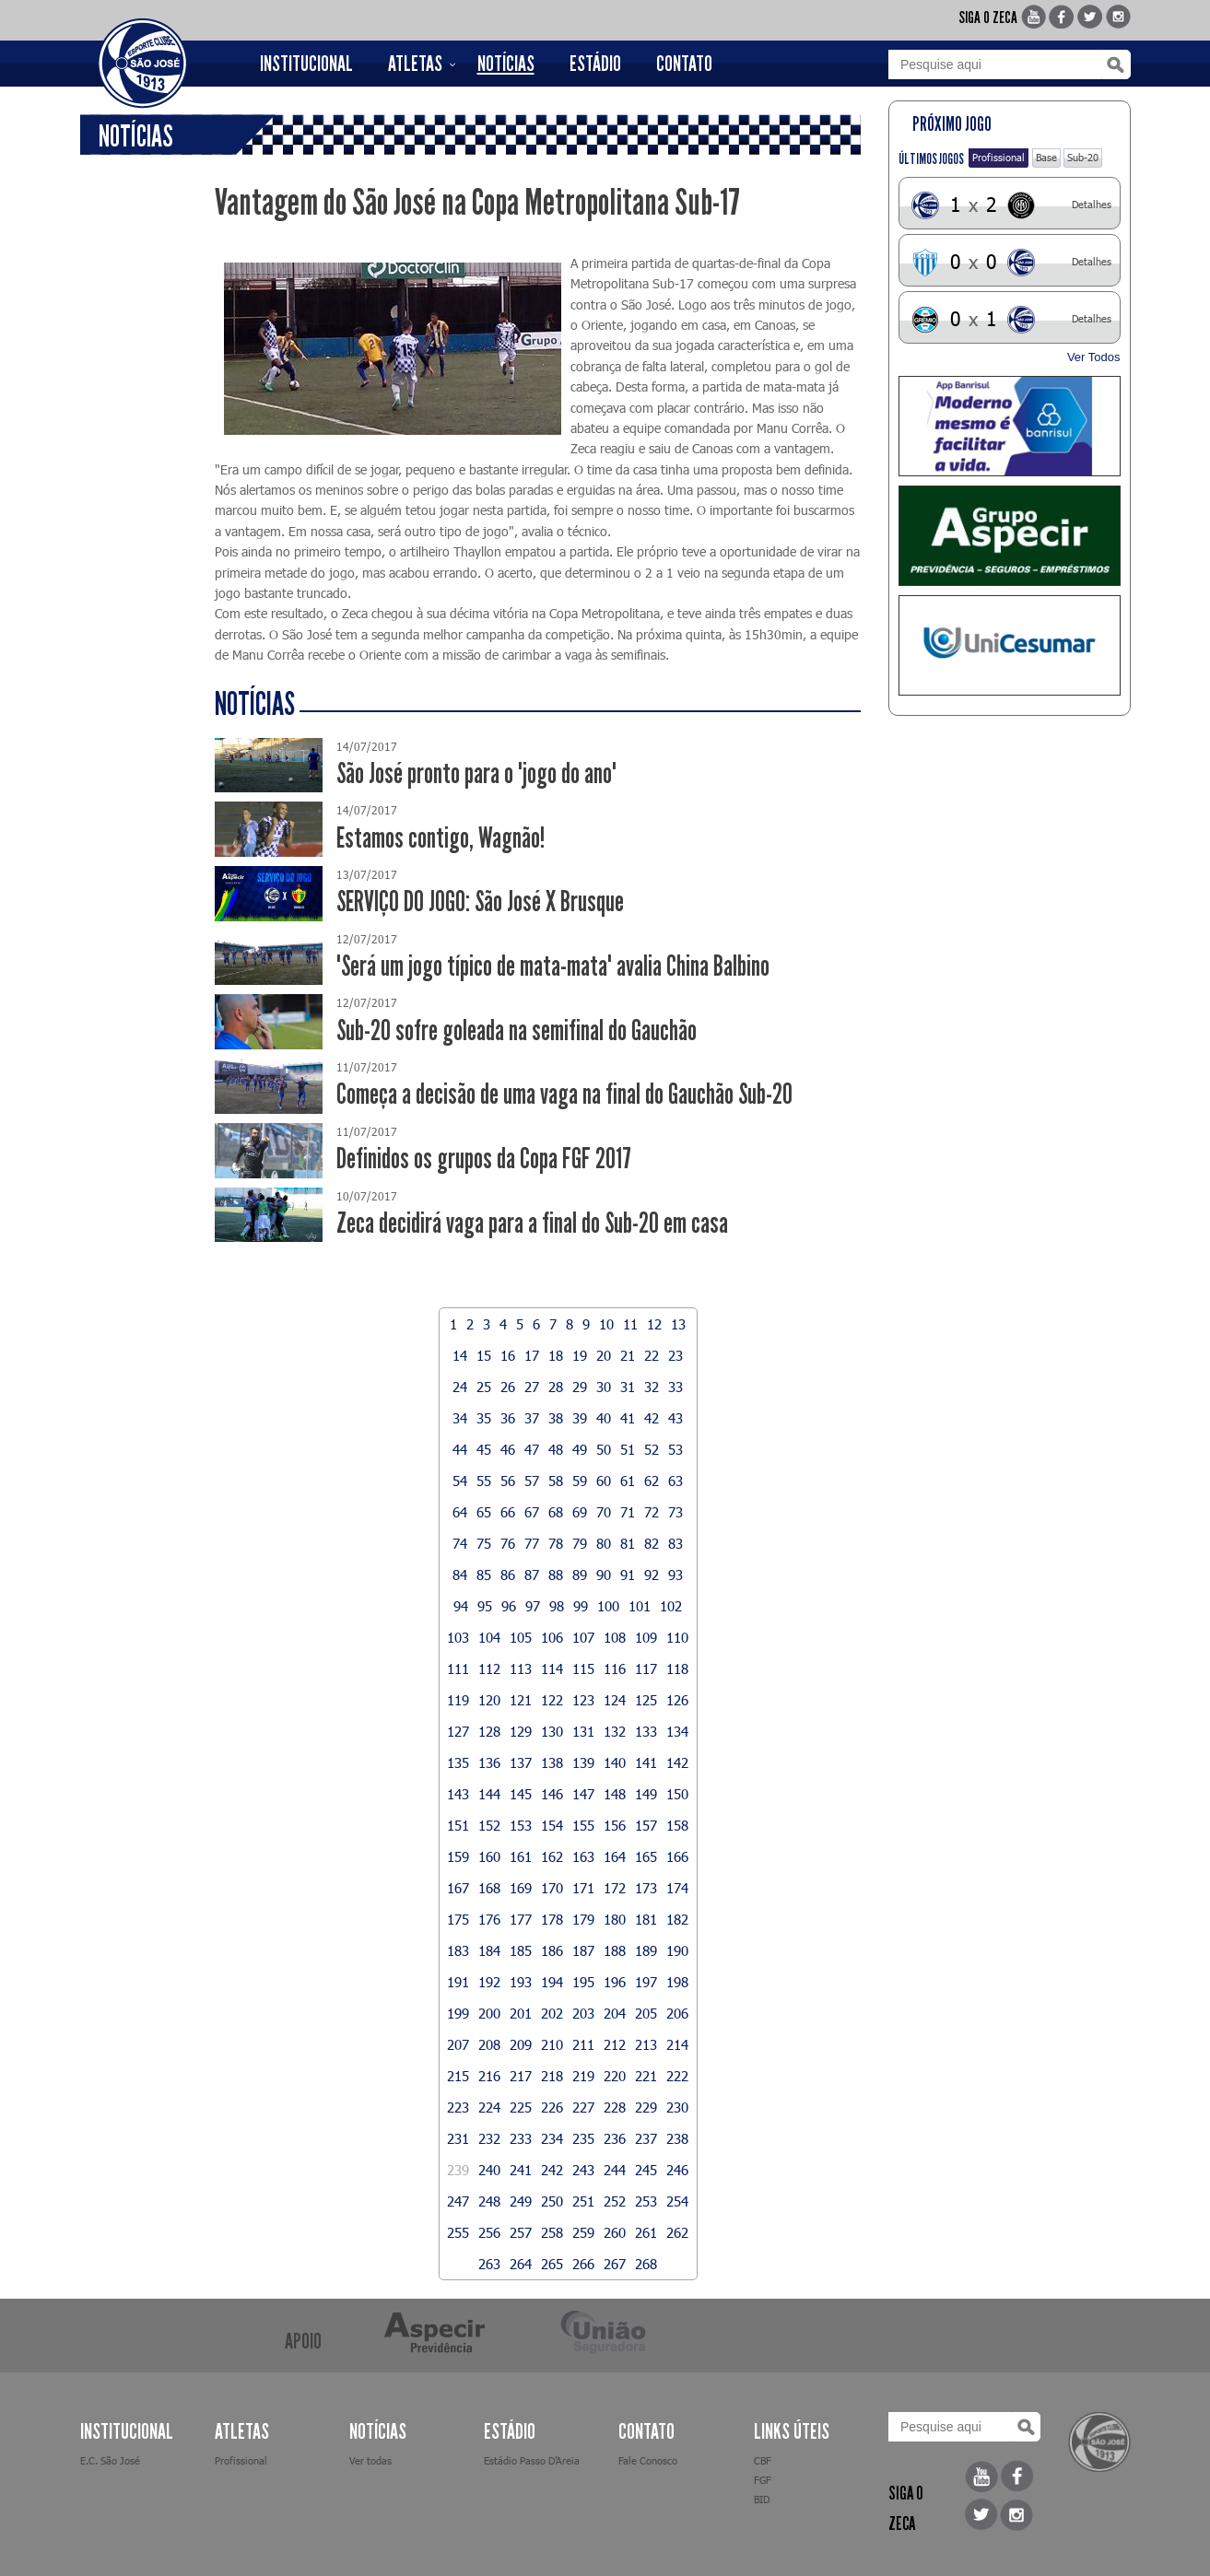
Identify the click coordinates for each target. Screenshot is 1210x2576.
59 (579, 1480)
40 (603, 1418)
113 (521, 1668)
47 (531, 1449)
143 (458, 1794)
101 (639, 1606)
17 (531, 1355)
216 (489, 2075)
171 (583, 1887)
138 (552, 1762)
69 (579, 1512)
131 (583, 1731)
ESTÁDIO (595, 63)
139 (583, 1762)
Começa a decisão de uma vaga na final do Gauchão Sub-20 (564, 1094)
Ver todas (370, 2460)
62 (651, 1480)
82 (651, 1543)
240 (489, 2169)
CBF (762, 2460)
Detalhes (1091, 204)
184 (489, 1950)
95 (484, 1606)
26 (507, 1386)
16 (507, 1355)
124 (615, 1700)
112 (489, 1668)
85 (483, 1574)
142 (677, 1762)
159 (458, 1856)
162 (552, 1856)
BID (761, 2499)
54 (459, 1480)
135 (458, 1762)
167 (458, 1887)
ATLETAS (415, 63)
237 (646, 2138)
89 (579, 1574)
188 (615, 1950)
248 (489, 2201)
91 (627, 1574)
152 (489, 1825)
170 (552, 1887)
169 (521, 1887)
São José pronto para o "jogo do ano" (476, 773)
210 (552, 2044)
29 (579, 1386)
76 (507, 1543)
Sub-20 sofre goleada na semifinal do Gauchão (516, 1030)
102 (671, 1606)
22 (651, 1355)
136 (489, 1762)
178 (552, 1919)
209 (521, 2044)
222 (677, 2075)
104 (489, 1637)
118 (677, 1668)
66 (507, 1512)
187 (583, 1950)
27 (531, 1386)
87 (531, 1574)
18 (555, 1355)
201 (521, 2013)
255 (458, 2232)
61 (627, 1480)
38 (555, 1418)
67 (531, 1512)
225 (521, 2107)
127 (458, 1731)
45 (483, 1449)
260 (615, 2232)
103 (458, 1637)
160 (489, 1856)
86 (507, 1574)
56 (507, 1480)
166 (677, 1856)
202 (552, 2013)
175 (458, 1919)
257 (521, 2232)
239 (458, 2169)
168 (489, 1887)
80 (603, 1543)
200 (489, 2013)
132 (615, 1731)
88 (555, 1574)
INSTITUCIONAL (306, 63)
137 (521, 1762)
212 (615, 2044)
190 (677, 1950)
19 (579, 1355)
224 (489, 2107)
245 (646, 2169)
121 (521, 1700)
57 (531, 1480)
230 (677, 2107)
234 (552, 2138)
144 (489, 1794)
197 (646, 1981)
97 (532, 1606)
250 (552, 2201)
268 (646, 2263)
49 (579, 1449)
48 (555, 1449)
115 (583, 1668)
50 (603, 1449)
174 (677, 1887)
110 (677, 1637)
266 (583, 2263)
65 (483, 1512)
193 (521, 1981)
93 (675, 1574)
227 (583, 2107)
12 (654, 1324)
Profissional (998, 157)
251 (583, 2201)
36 (507, 1418)
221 (646, 2075)
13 (678, 1324)
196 (615, 1981)
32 (651, 1386)
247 (458, 2201)
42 (651, 1418)
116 (615, 1668)
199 (458, 2013)
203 (583, 2013)
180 (615, 1919)
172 (615, 1887)
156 (615, 1825)
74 (459, 1543)
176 (489, 1919)
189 (646, 1950)
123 (583, 1700)
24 (459, 1386)
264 (521, 2263)
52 (651, 1449)
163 (583, 1856)
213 (646, 2044)
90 (603, 1574)
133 (646, 1731)
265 (552, 2263)
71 (627, 1512)
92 (651, 1574)
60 (603, 1480)
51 (627, 1449)
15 (483, 1355)
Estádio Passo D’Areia (532, 2460)
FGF (762, 2480)
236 (615, 2138)
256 (489, 2232)
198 (677, 1981)
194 (552, 1981)
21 (627, 1355)
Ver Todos (1094, 357)
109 (646, 1637)
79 (579, 1543)
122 (552, 1700)
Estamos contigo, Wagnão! (440, 838)
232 (489, 2138)
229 (646, 2107)
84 (459, 1574)
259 (583, 2232)
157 (646, 1825)
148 (615, 1794)
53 (675, 1449)
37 (531, 1418)
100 (608, 1606)
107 (583, 1637)
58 (555, 1480)
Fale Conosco (647, 2460)
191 (458, 1981)
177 (521, 1919)
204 (615, 2013)
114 (552, 1668)
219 (583, 2075)
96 (508, 1606)
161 (521, 1856)
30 (603, 1386)
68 (555, 1512)
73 (675, 1512)
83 (675, 1543)
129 (521, 1731)
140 (615, 1762)
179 (583, 1919)
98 (556, 1606)
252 (615, 2201)
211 (583, 2044)
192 (489, 1981)
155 (583, 1825)
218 (552, 2075)
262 (677, 2232)
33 (675, 1386)
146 (552, 1794)
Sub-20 (1082, 157)
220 (615, 2075)
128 (489, 1731)
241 (521, 2169)
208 (489, 2044)
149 (646, 1794)
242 (552, 2169)
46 (507, 1449)
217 (521, 2075)
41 (627, 1418)
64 (459, 1512)
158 (677, 1825)
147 (583, 1794)
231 (458, 2138)
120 (489, 1700)
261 (646, 2232)
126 (677, 1700)
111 (458, 1668)
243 (583, 2169)
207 (458, 2044)
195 (583, 1981)
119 (458, 1700)
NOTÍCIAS (506, 63)
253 (646, 2201)
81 (627, 1543)
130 (552, 1731)
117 (646, 1668)
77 (531, 1543)
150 (677, 1794)
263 (489, 2263)
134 (677, 1731)
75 (483, 1543)
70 (603, 1512)
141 (646, 1762)
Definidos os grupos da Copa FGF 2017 (483, 1159)
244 (615, 2169)
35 (483, 1418)
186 (552, 1950)
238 (677, 2138)
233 (521, 2138)
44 (459, 1449)
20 (603, 1355)
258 (552, 2232)
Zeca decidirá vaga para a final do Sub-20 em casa (532, 1223)
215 (458, 2075)
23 (675, 1355)
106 (552, 1637)
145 (521, 1794)
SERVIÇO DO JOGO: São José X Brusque (480, 901)
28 (555, 1386)
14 (459, 1355)
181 (646, 1919)
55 (483, 1480)
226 (552, 2107)
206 (677, 2013)
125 (646, 1700)
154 (552, 1825)
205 (646, 2013)
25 (483, 1386)
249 (521, 2201)
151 (458, 1825)
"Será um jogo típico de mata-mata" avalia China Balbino (552, 966)
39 (579, 1418)
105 (521, 1637)
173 (646, 1887)
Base (1046, 157)
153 (521, 1825)
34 (459, 1418)
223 (458, 2107)
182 (677, 1919)
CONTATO (684, 63)
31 (627, 1386)
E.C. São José (110, 2460)
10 (606, 1324)
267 (615, 2263)
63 (675, 1480)
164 (615, 1856)
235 (583, 2138)
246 (677, 2169)
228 (615, 2107)
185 (521, 1950)
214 (677, 2044)
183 (458, 1950)
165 (646, 1856)
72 (651, 1512)
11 (630, 1324)
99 (580, 1606)
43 (675, 1418)
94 (460, 1606)
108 (615, 1637)
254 (677, 2201)
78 (555, 1543)
